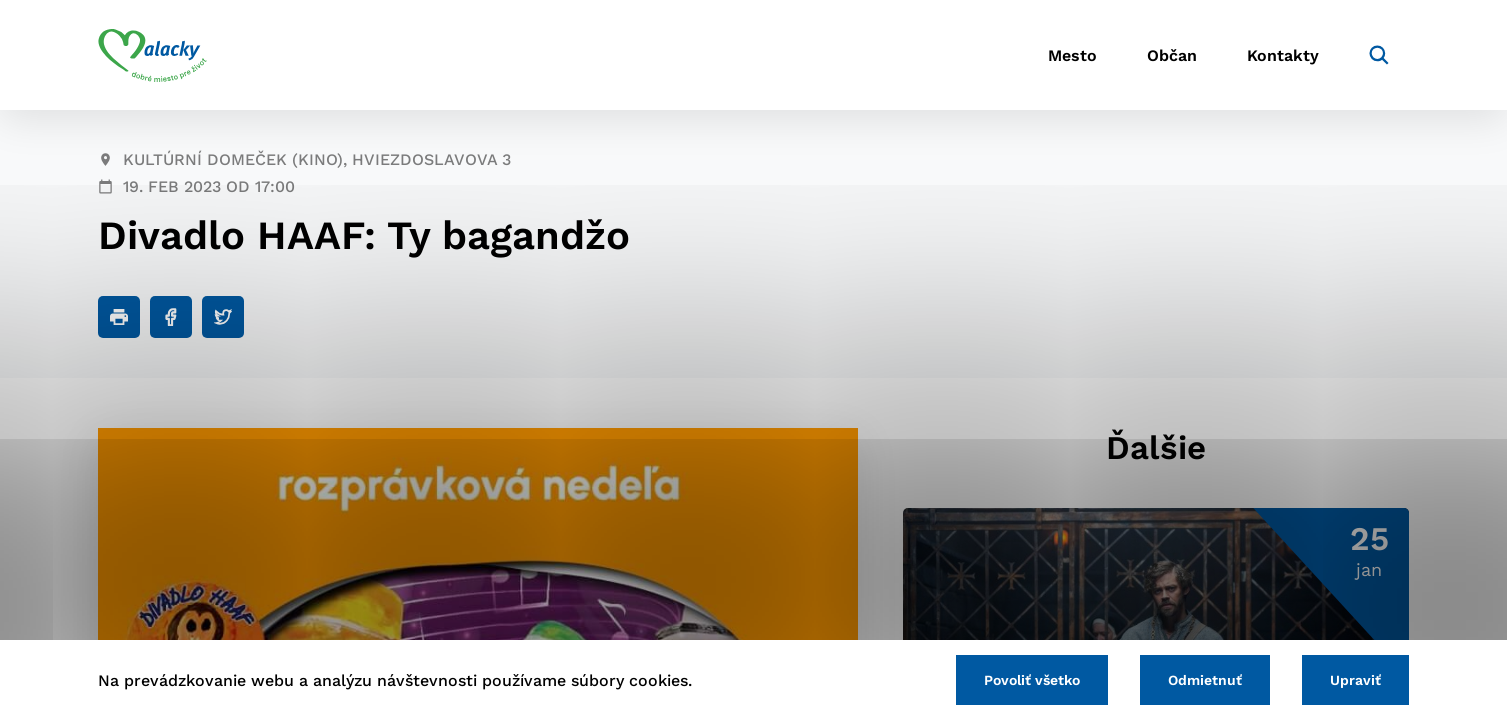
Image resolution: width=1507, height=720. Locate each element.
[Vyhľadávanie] (1379, 55)
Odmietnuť (1205, 680)
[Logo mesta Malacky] (152, 55)
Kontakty (1283, 55)
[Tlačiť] (119, 317)
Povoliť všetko (1032, 680)
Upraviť (1355, 680)
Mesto (1072, 55)
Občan (1172, 55)
